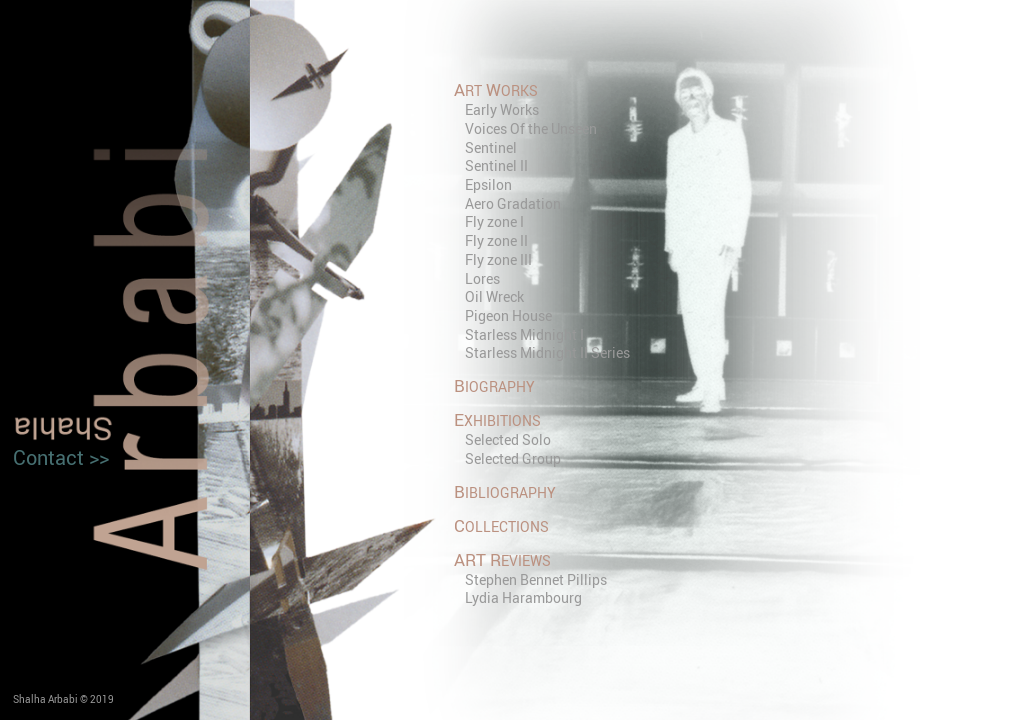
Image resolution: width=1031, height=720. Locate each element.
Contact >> (61, 457)
